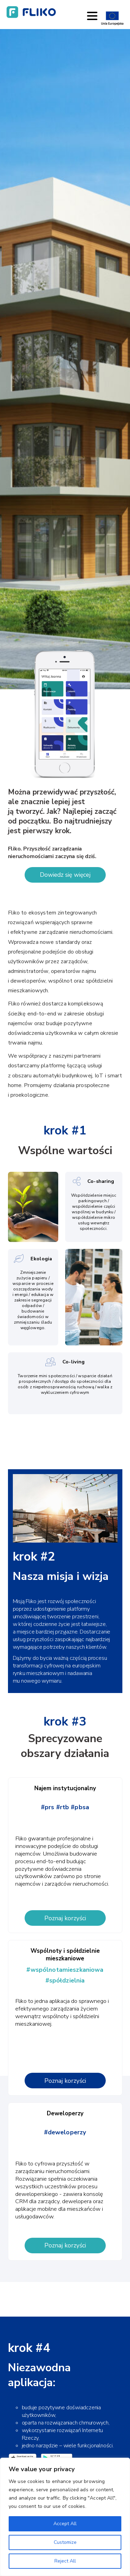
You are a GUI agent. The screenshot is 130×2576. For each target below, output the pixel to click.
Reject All (65, 2561)
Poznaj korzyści (65, 1918)
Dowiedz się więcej (65, 875)
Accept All (65, 2523)
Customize (65, 2542)
